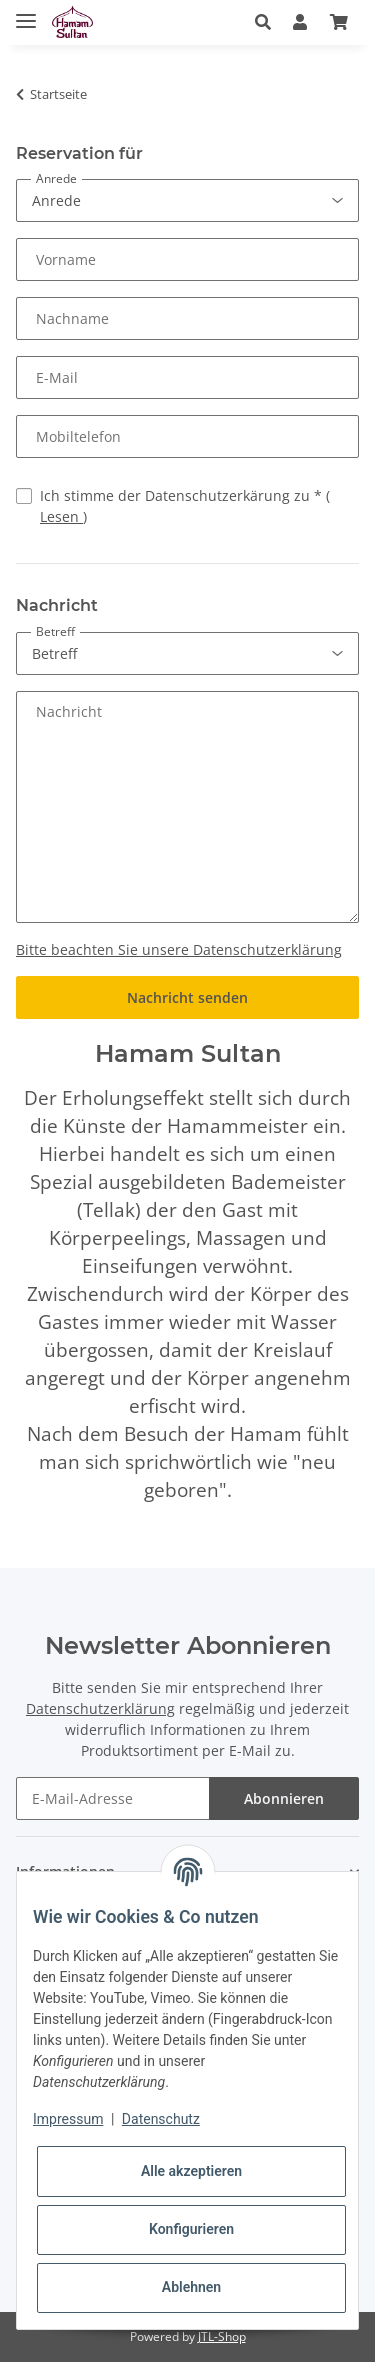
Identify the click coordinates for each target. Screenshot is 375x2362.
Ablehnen (191, 2287)
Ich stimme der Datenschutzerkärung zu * (185, 506)
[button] (268, 22)
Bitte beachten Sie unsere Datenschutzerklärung (179, 949)
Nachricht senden (187, 997)
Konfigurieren (191, 2229)
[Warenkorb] (339, 22)
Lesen (61, 516)
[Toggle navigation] (26, 12)
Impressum (68, 2119)
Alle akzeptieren (191, 2171)
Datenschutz (161, 2119)
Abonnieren (284, 1798)
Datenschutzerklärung (100, 1708)
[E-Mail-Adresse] (113, 1798)
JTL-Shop (222, 2336)
